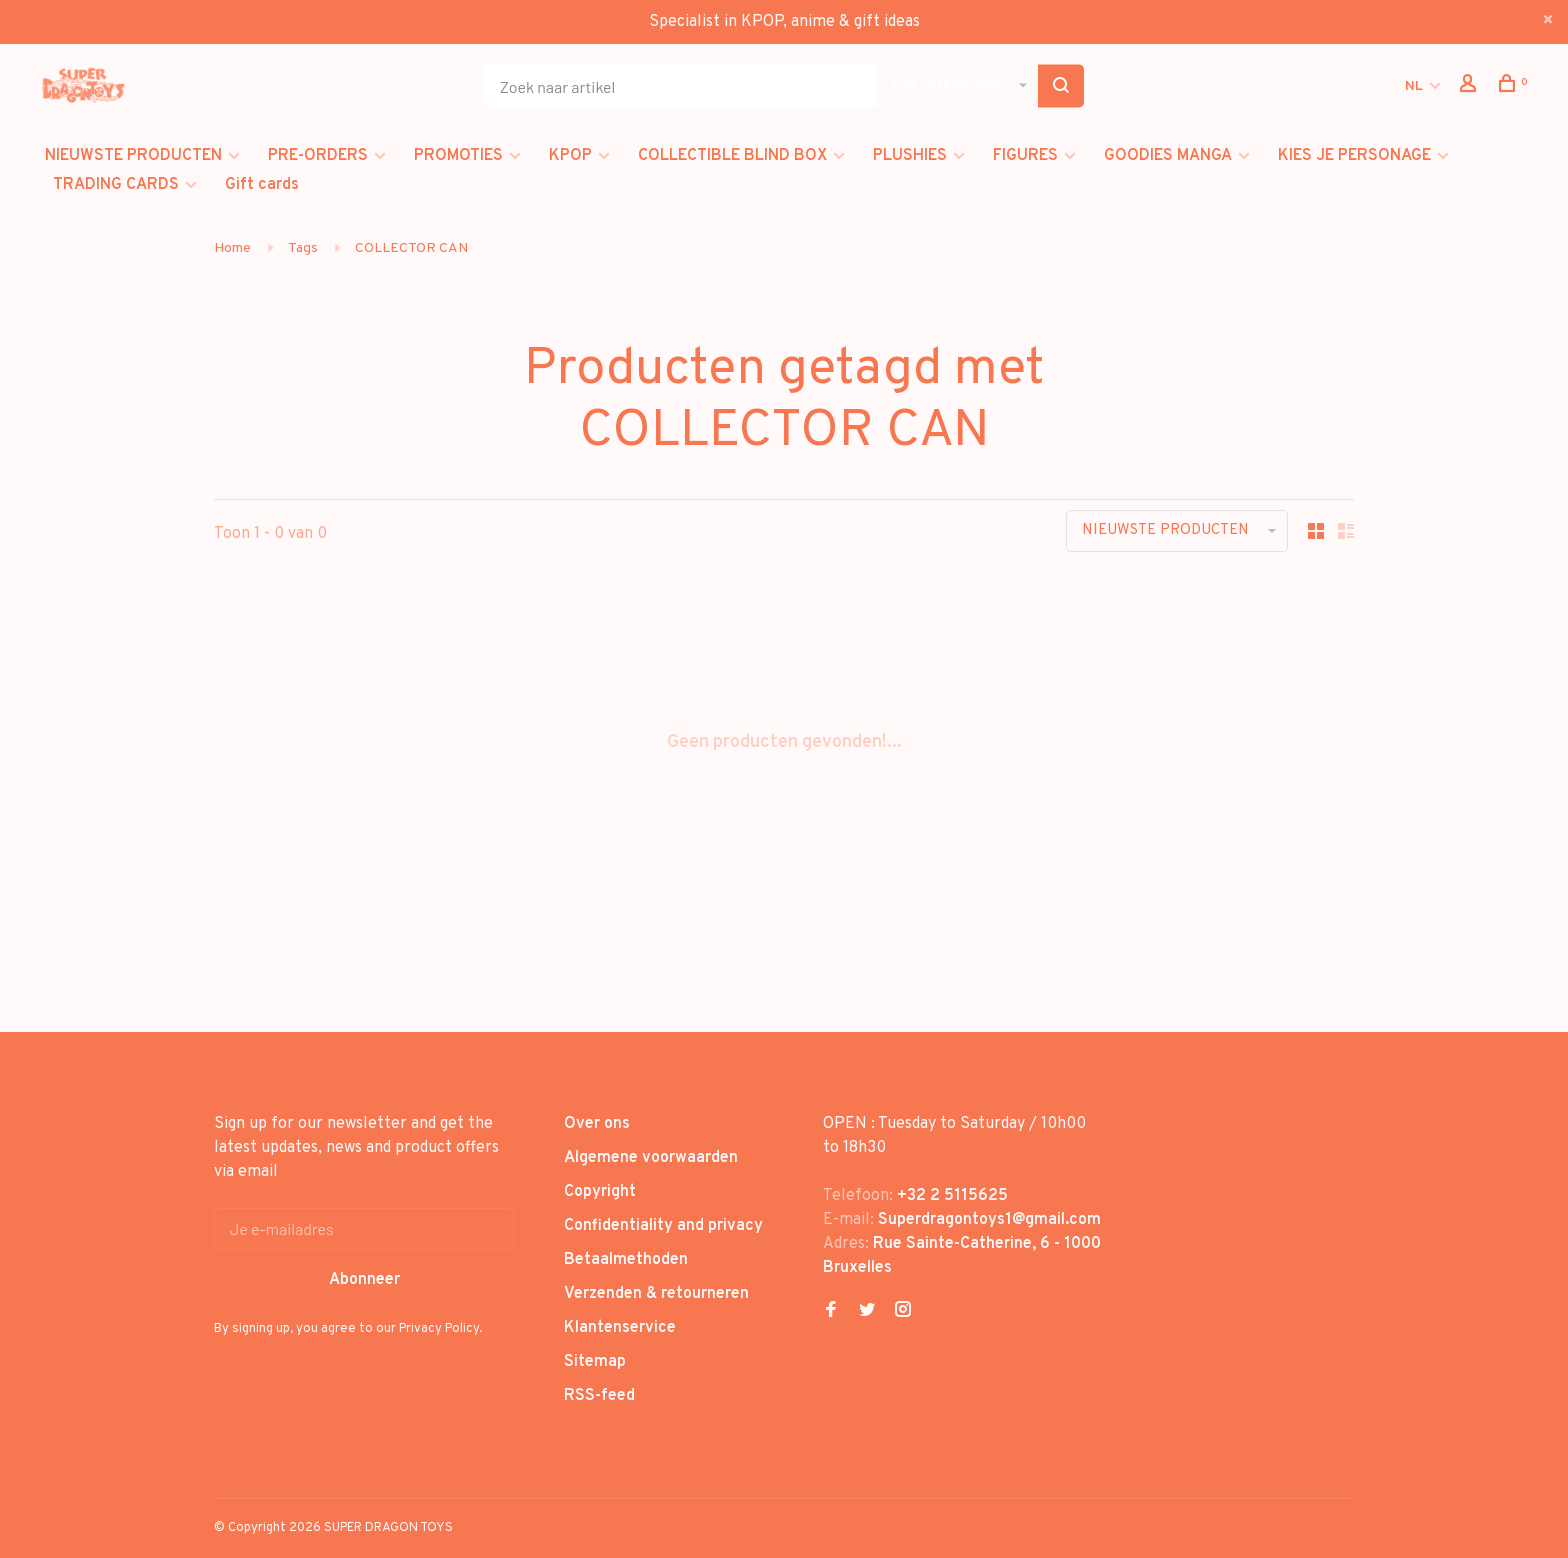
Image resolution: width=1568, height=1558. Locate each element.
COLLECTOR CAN (411, 248)
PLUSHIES (910, 156)
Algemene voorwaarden (651, 1158)
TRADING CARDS (116, 185)
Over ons (597, 1124)
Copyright (600, 1192)
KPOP (570, 156)
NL (1414, 86)
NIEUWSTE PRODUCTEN (133, 156)
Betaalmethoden (626, 1260)
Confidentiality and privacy (663, 1226)
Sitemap (595, 1362)
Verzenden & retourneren (656, 1294)
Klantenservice (620, 1328)
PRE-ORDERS (318, 156)
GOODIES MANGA (1168, 156)
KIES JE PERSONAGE (1354, 156)
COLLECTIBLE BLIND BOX (732, 156)
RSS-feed (599, 1396)
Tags (303, 248)
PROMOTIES (458, 156)
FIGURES (1025, 156)
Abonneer (364, 1280)
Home (232, 248)
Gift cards (262, 185)
